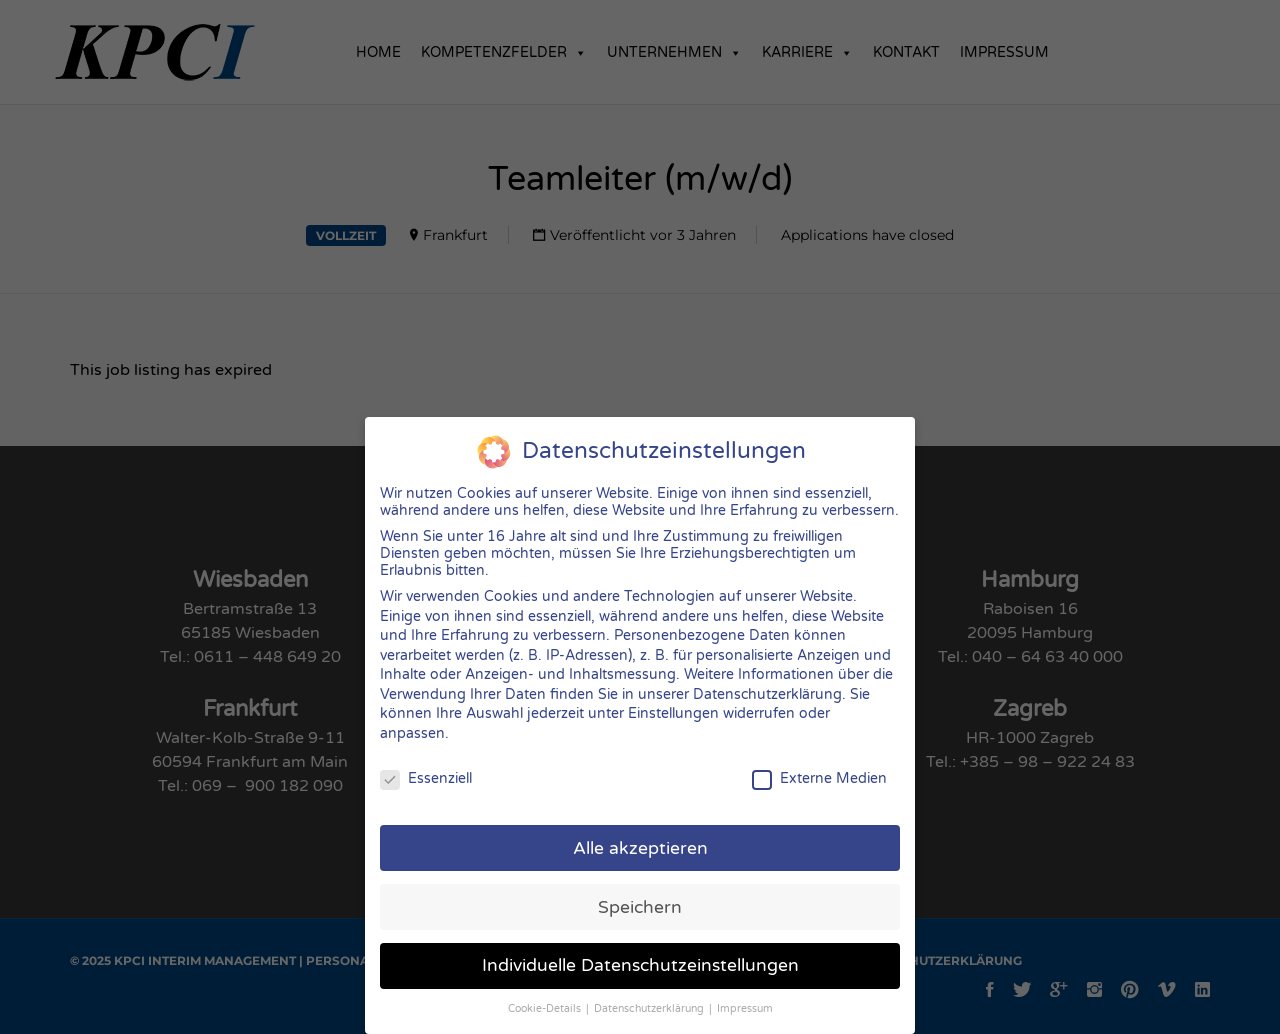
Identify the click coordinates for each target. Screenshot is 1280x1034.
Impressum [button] (745, 993)
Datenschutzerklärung (767, 679)
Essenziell (426, 763)
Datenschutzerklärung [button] (650, 993)
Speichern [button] (640, 891)
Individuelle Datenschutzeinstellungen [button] (640, 950)
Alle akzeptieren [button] (640, 832)
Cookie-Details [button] (546, 993)
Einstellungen (673, 698)
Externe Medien (819, 763)
